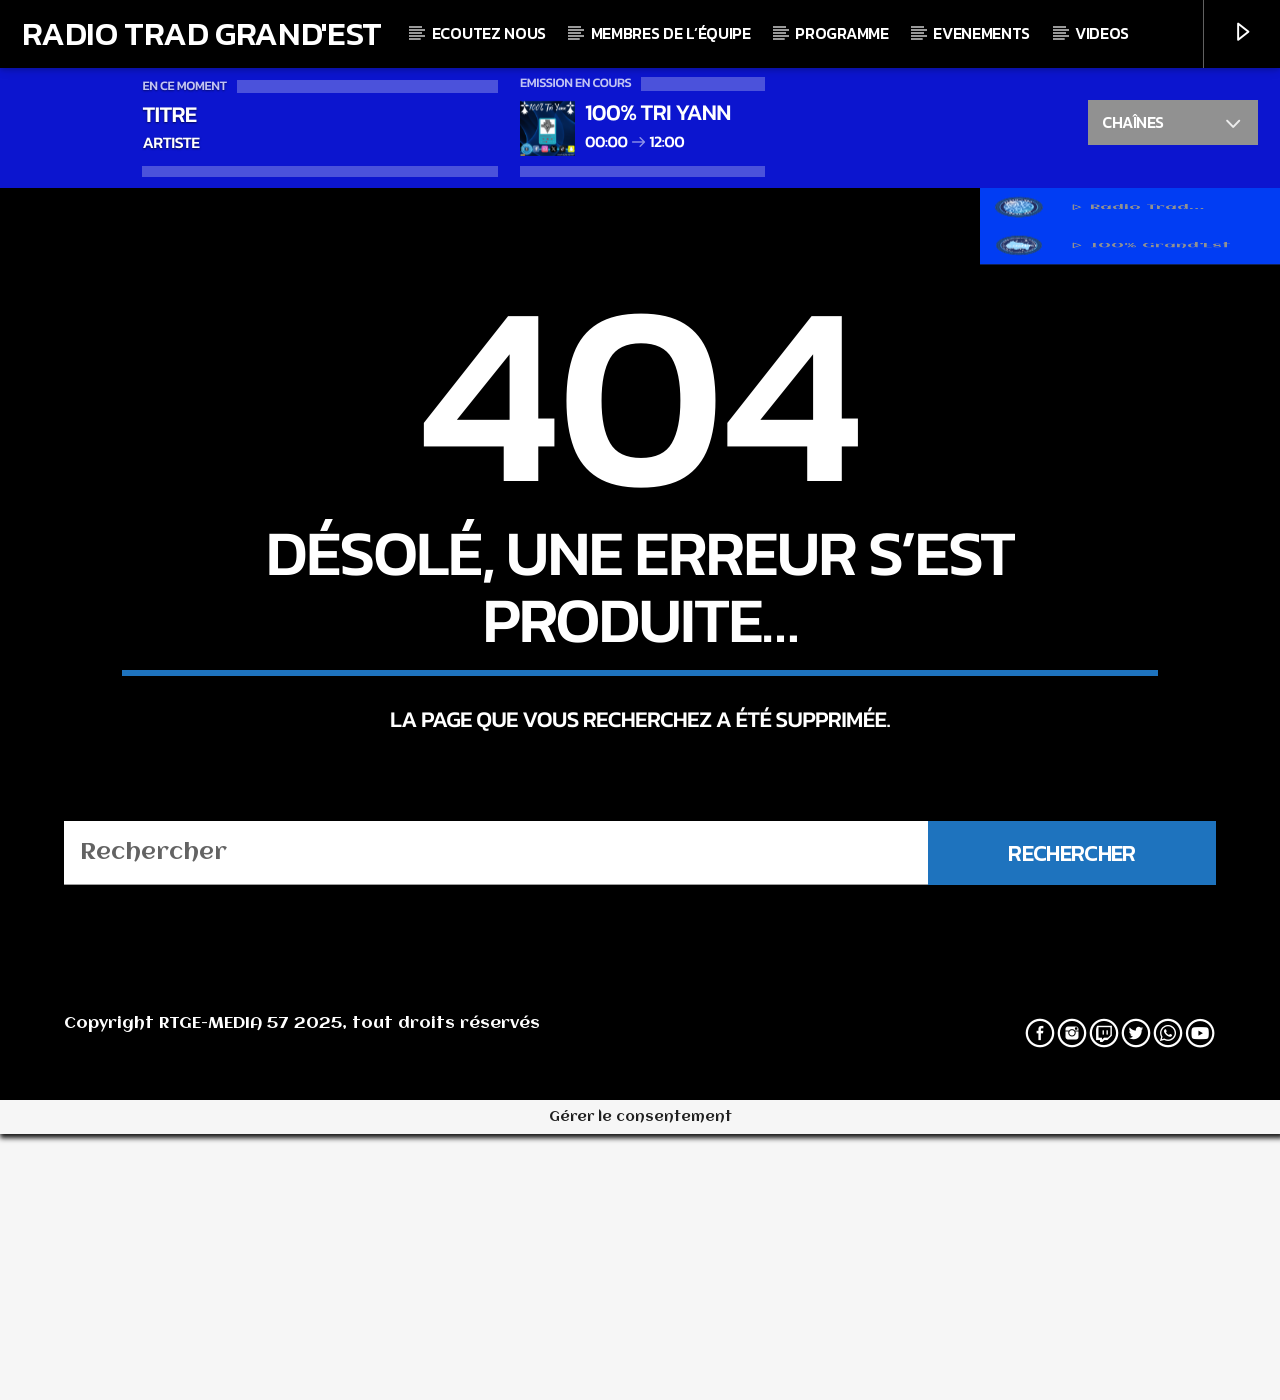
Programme (841, 33)
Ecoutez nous (489, 33)
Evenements (981, 33)
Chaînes (1172, 125)
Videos (1102, 33)
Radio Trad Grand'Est (202, 33)
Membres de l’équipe (671, 33)
